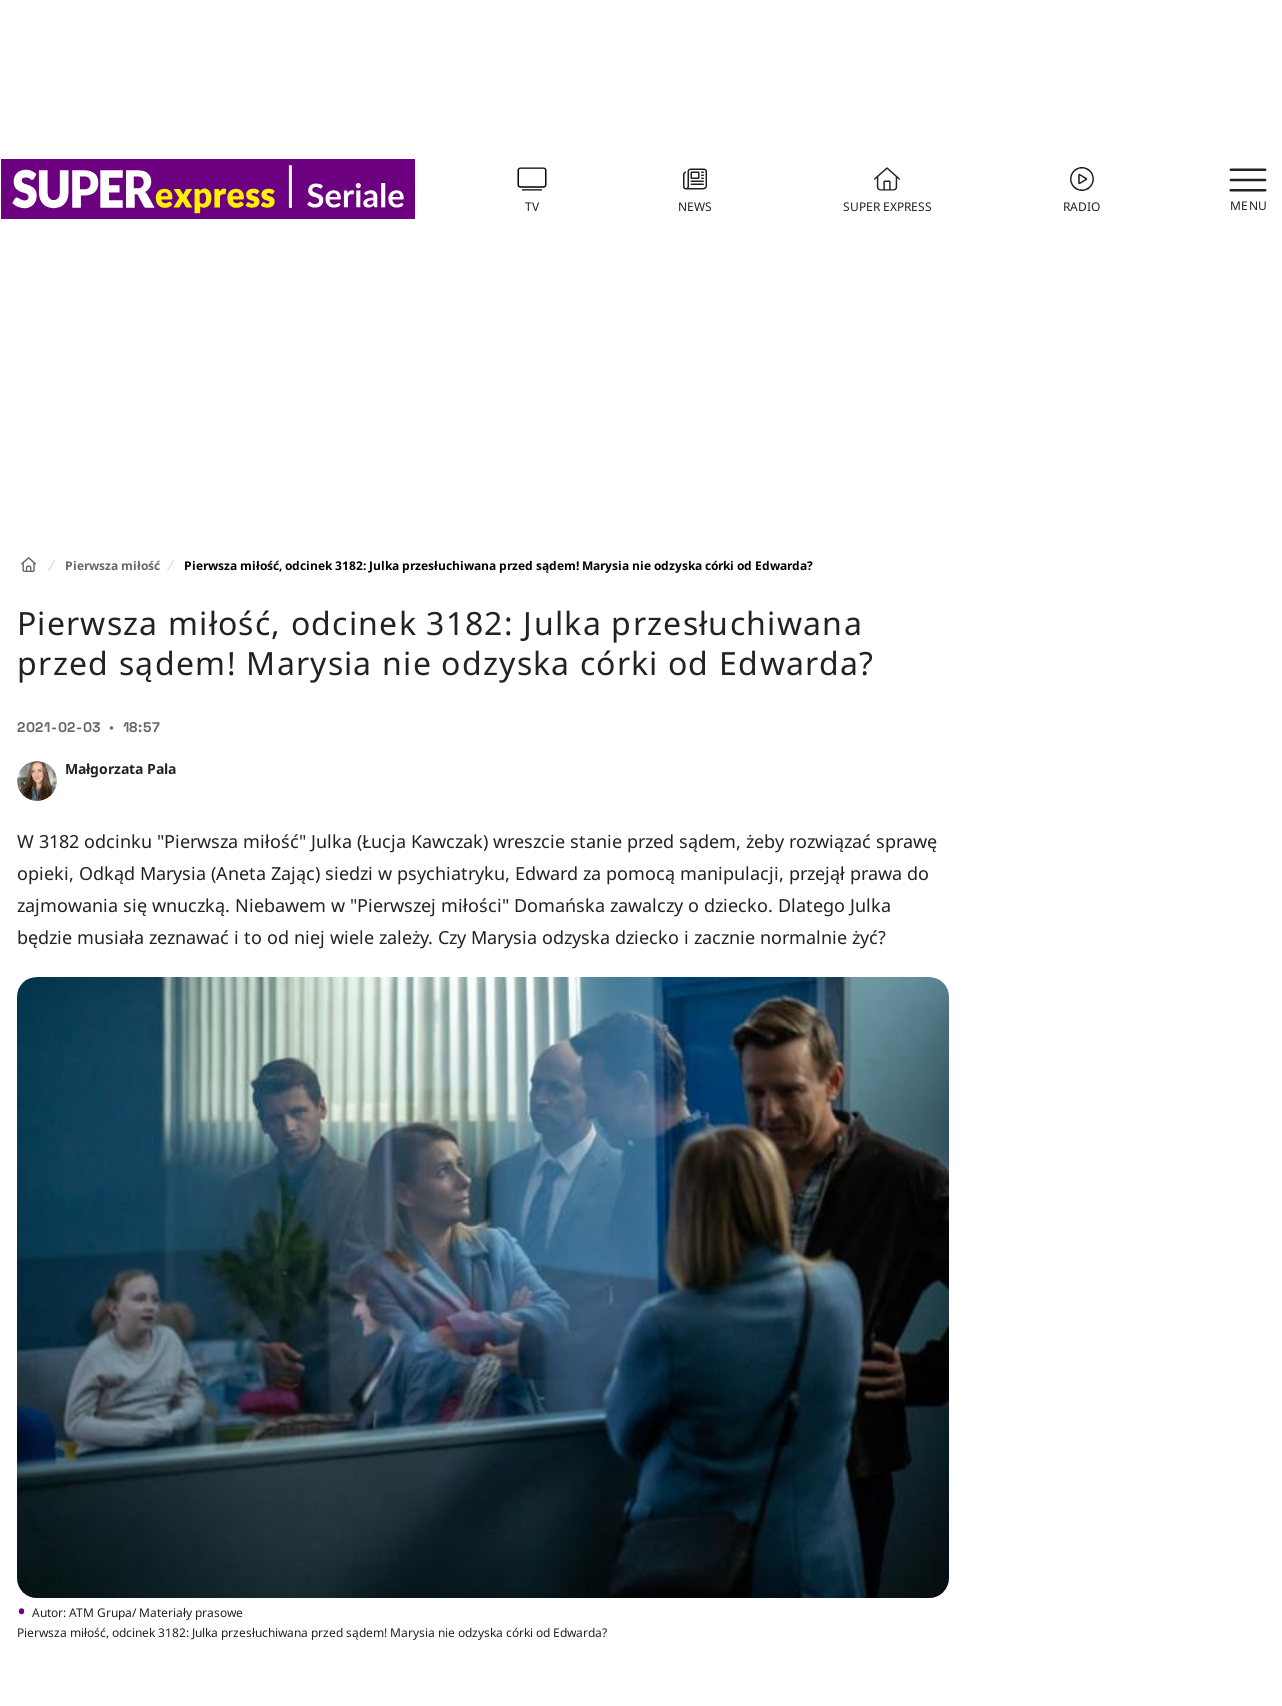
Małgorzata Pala (120, 768)
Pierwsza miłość (112, 565)
